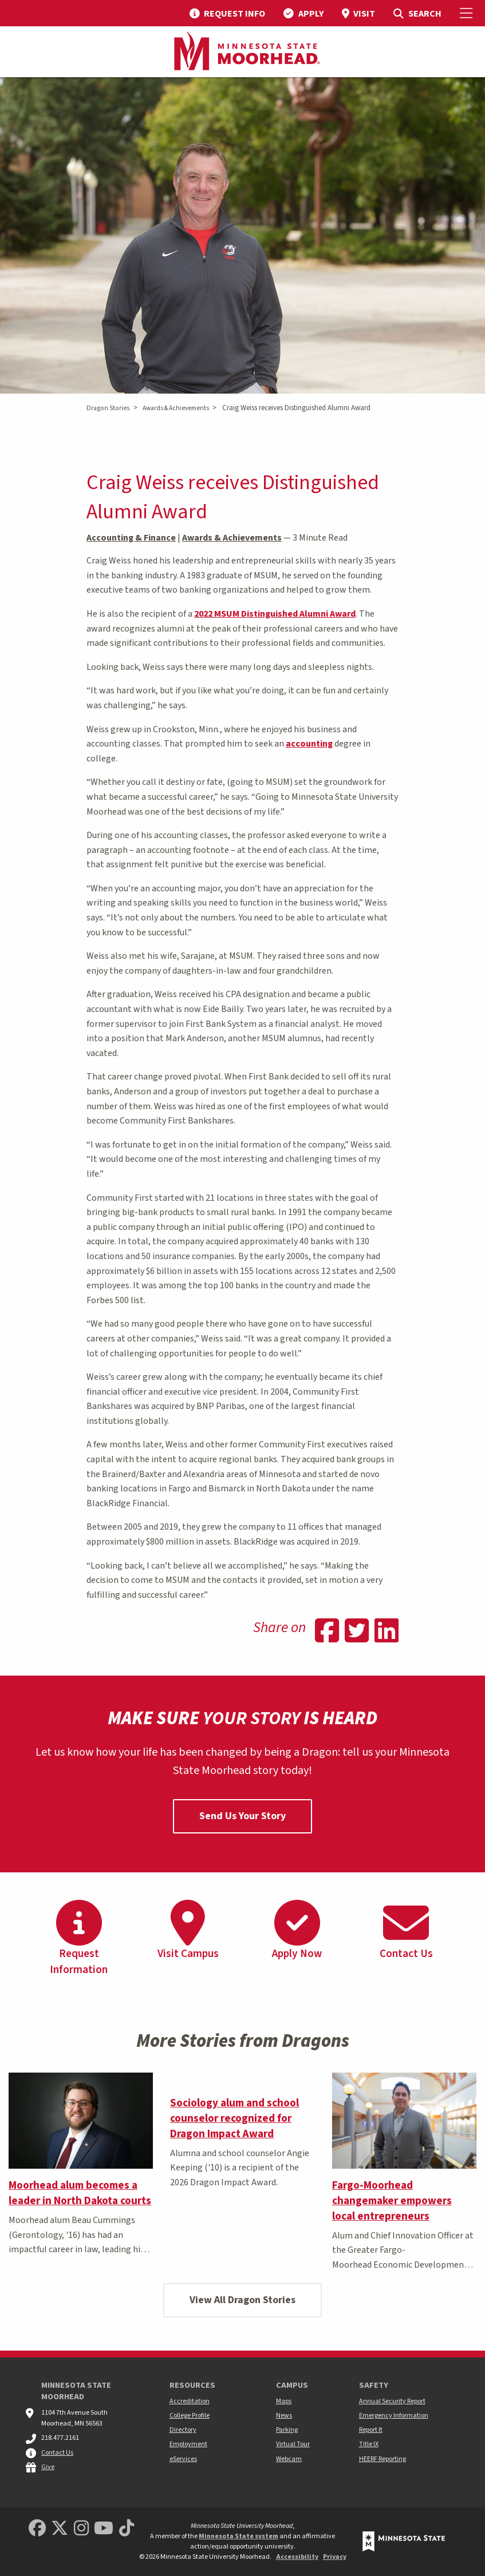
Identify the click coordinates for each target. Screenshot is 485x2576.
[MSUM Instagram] (81, 2529)
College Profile (189, 2415)
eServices (183, 2459)
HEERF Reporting (382, 2459)
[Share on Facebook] (327, 1632)
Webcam (289, 2459)
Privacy (334, 2557)
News (284, 2415)
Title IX (368, 2444)
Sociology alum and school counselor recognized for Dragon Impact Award (234, 2118)
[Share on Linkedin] (386, 1632)
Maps (283, 2401)
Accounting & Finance (131, 537)
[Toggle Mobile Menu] (468, 13)
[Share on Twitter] (357, 1632)
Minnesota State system (238, 2536)
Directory (182, 2430)
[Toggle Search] (417, 13)
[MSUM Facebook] (37, 2529)
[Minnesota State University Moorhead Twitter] (59, 2529)
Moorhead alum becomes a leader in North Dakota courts (80, 2193)
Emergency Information (393, 2415)
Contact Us (57, 2453)
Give (47, 2467)
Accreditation (189, 2401)
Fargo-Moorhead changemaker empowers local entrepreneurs (392, 2200)
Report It (371, 2430)
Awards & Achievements (176, 408)
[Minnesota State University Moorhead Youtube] (103, 2529)
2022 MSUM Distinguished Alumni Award (275, 614)
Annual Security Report (392, 2401)
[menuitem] (227, 13)
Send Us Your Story (242, 1816)
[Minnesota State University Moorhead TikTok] (126, 2529)
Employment (188, 2444)
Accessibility (297, 2557)
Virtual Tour (293, 2444)
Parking (287, 2430)
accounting (309, 743)
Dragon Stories (107, 408)
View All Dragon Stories (242, 2300)
